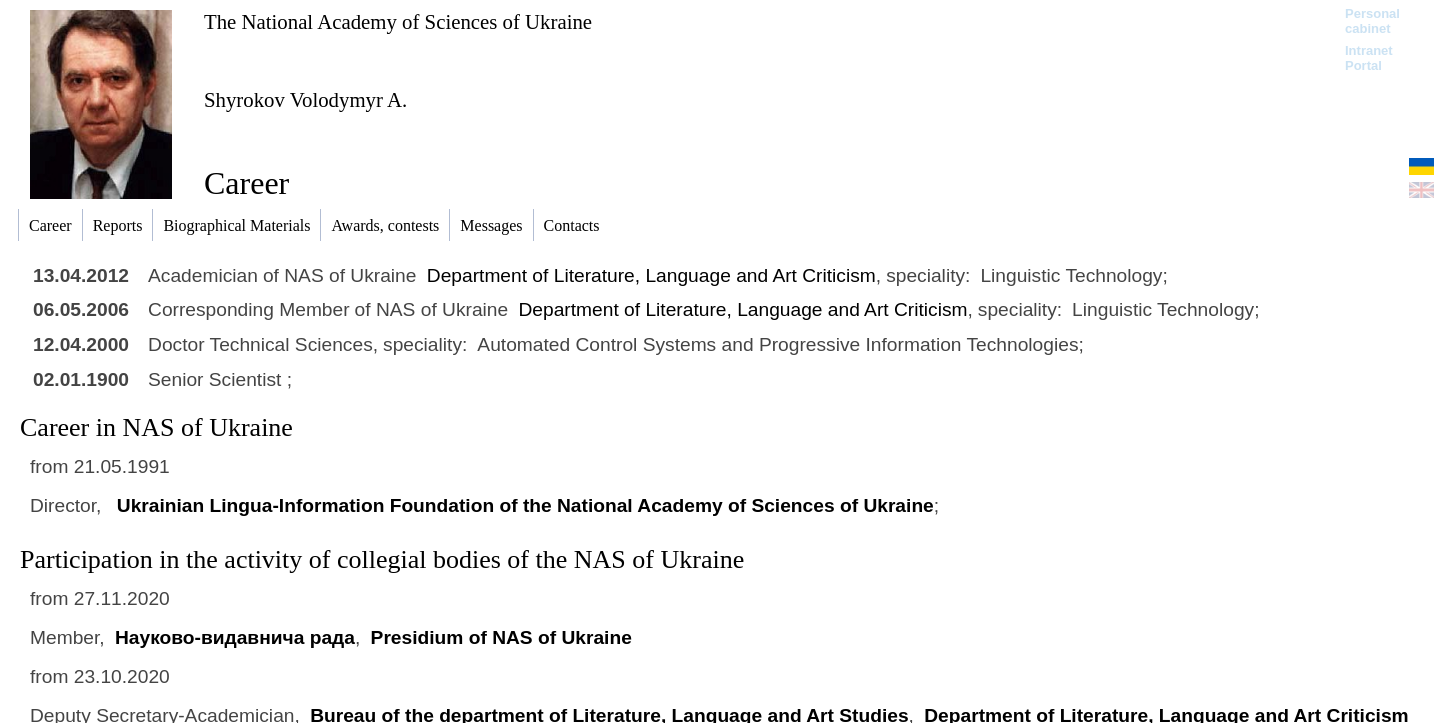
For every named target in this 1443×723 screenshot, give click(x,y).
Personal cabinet (1372, 21)
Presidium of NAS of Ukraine (501, 637)
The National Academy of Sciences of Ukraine (398, 21)
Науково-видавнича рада (235, 637)
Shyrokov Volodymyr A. (305, 99)
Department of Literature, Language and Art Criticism (651, 275)
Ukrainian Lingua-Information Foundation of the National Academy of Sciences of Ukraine (525, 505)
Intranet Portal (1369, 58)
